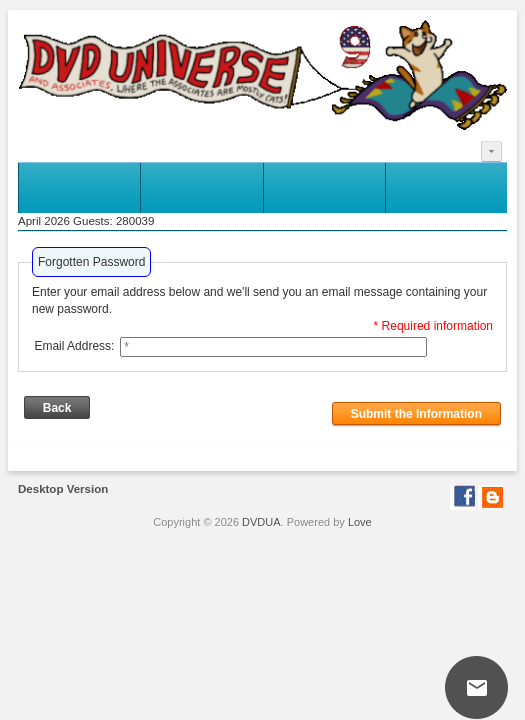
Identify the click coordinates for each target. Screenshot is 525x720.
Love (360, 522)
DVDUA (261, 522)
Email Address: (74, 346)
